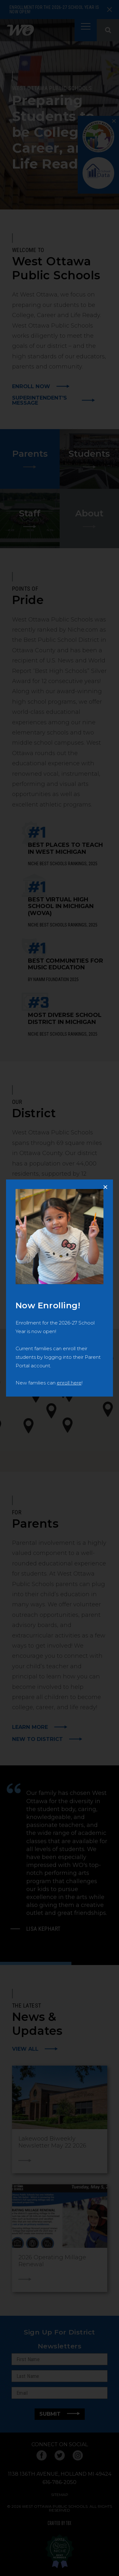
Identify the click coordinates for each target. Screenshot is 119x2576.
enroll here (69, 1383)
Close (108, 1184)
